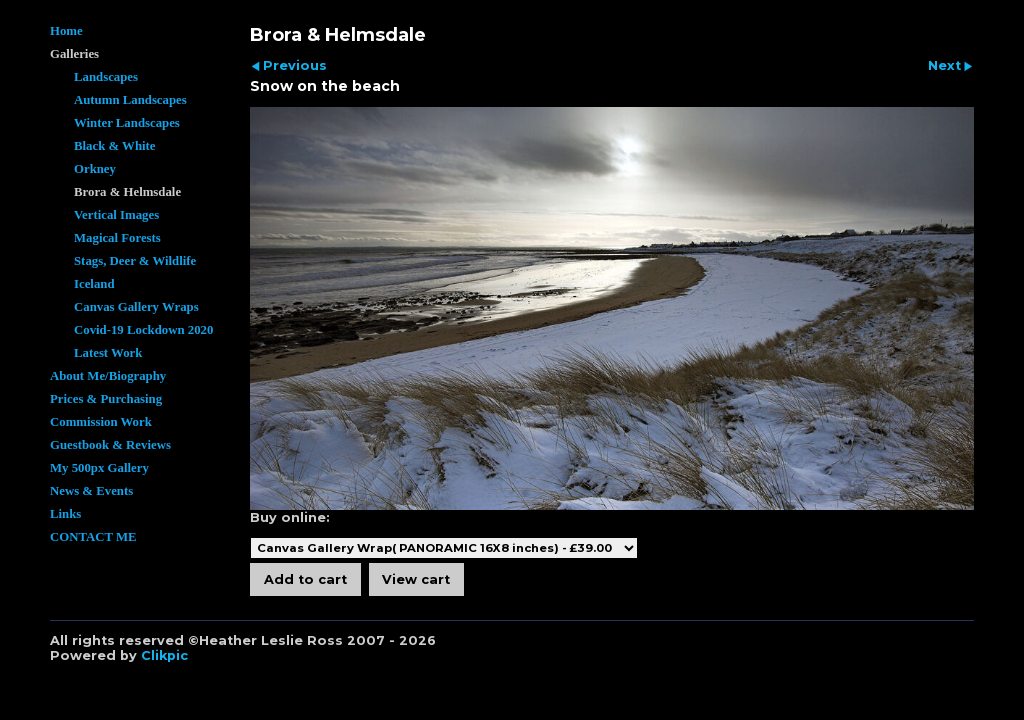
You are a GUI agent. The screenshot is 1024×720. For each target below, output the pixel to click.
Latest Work (108, 353)
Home (66, 31)
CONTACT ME (93, 537)
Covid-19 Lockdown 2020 (143, 330)
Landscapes (106, 77)
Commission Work (101, 422)
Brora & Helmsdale (127, 192)
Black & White (115, 146)
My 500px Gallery (99, 468)
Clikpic (164, 655)
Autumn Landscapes (130, 100)
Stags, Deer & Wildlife (135, 261)
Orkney (95, 169)
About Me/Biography (108, 376)
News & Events (91, 491)
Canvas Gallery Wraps (136, 307)
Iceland (94, 284)
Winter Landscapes (127, 123)
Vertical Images (116, 215)
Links (65, 514)
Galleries (74, 54)
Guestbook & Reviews (110, 445)
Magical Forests (117, 238)
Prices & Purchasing (106, 399)
